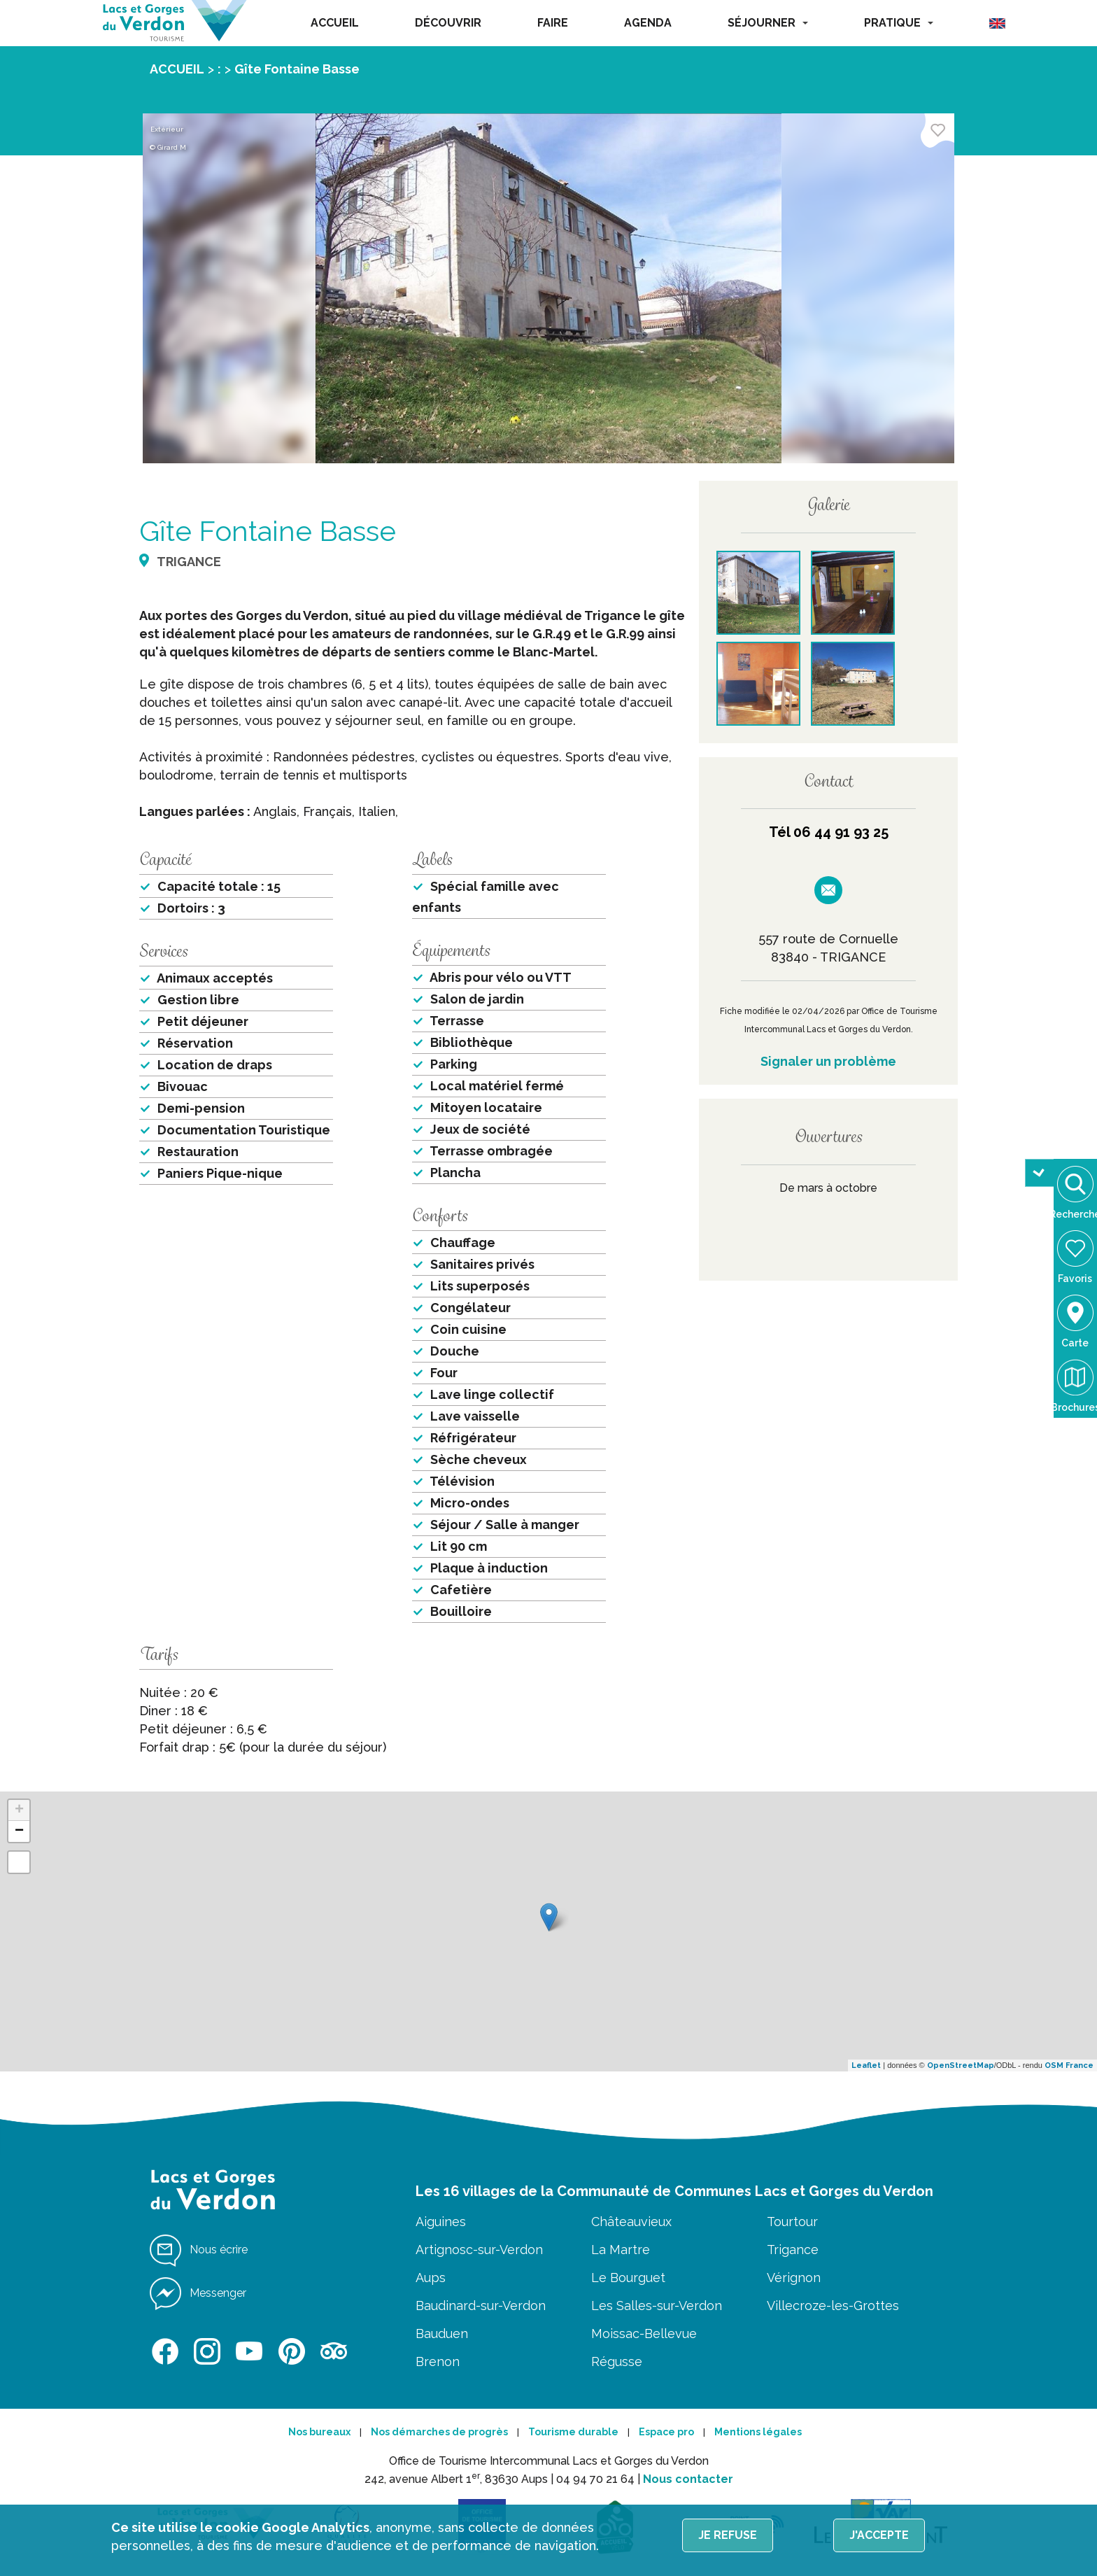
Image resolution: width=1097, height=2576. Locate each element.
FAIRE (552, 22)
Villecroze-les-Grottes (833, 2305)
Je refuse (727, 2535)
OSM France (1069, 2065)
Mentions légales (758, 2431)
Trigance (793, 2249)
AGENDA (648, 22)
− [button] (19, 1831)
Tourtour (792, 2221)
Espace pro (666, 2431)
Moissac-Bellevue (644, 2333)
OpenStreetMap (960, 2065)
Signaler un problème (828, 1061)
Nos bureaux (319, 2431)
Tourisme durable (573, 2431)
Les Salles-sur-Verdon (656, 2305)
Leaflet (866, 2065)
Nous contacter (688, 2479)
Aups (431, 2277)
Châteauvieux (631, 2221)
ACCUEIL (335, 22)
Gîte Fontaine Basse (297, 69)
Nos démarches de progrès (439, 2431)
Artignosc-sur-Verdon (479, 2249)
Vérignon (794, 2277)
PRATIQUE (898, 22)
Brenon (438, 2361)
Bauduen (442, 2333)
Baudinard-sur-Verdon (481, 2305)
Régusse (616, 2361)
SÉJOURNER (768, 22)
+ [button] (19, 1810)
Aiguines (441, 2221)
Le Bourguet (628, 2277)
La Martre (620, 2249)
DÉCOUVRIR (448, 22)
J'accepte (879, 2535)
